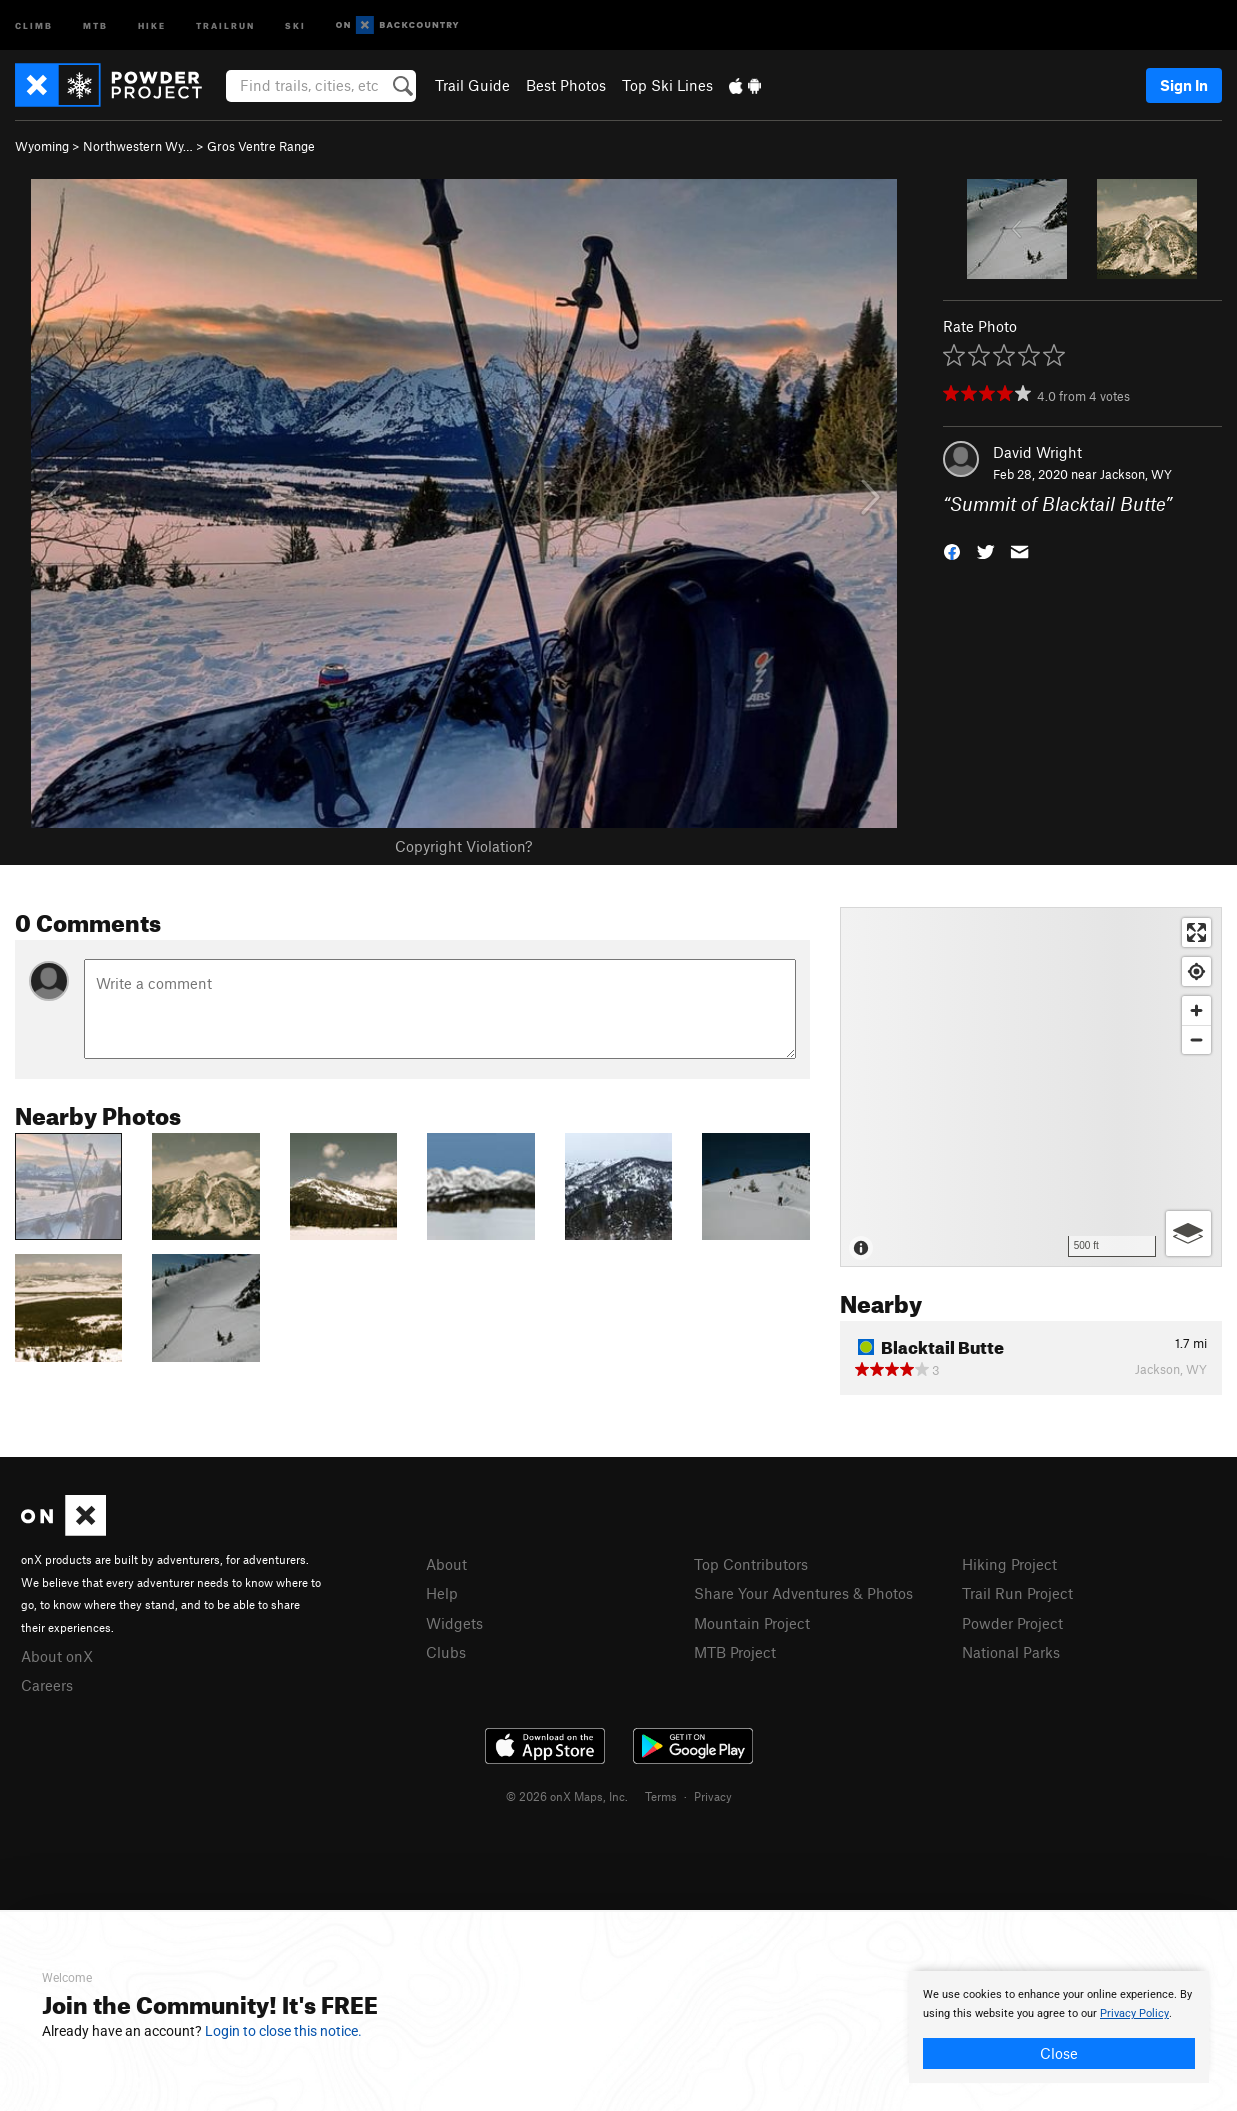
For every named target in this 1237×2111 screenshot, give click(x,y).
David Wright (1037, 452)
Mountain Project (752, 1623)
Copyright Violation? (463, 846)
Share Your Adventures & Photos (803, 1593)
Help (442, 1593)
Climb (34, 24)
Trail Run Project (1017, 1593)
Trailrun (225, 24)
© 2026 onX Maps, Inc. (567, 1796)
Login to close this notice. (283, 2031)
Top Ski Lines (667, 85)
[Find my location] (1196, 971)
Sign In (1184, 85)
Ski (295, 24)
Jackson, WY (1136, 474)
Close (1059, 2053)
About (446, 1564)
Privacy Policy (1134, 2013)
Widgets (454, 1623)
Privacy (713, 1796)
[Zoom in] (1196, 1010)
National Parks (1011, 1652)
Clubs (446, 1652)
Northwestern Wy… (138, 146)
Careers (47, 1685)
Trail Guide (472, 85)
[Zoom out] (1196, 1039)
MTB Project (735, 1652)
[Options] (1188, 1233)
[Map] (1031, 1087)
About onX (57, 1656)
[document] (1059, 2027)
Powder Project (1012, 1623)
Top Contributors (751, 1564)
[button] (952, 550)
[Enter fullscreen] (1196, 932)
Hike (152, 24)
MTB (95, 24)
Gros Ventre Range (261, 146)
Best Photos (566, 85)
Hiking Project (1009, 1564)
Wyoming (42, 146)
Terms (661, 1796)
